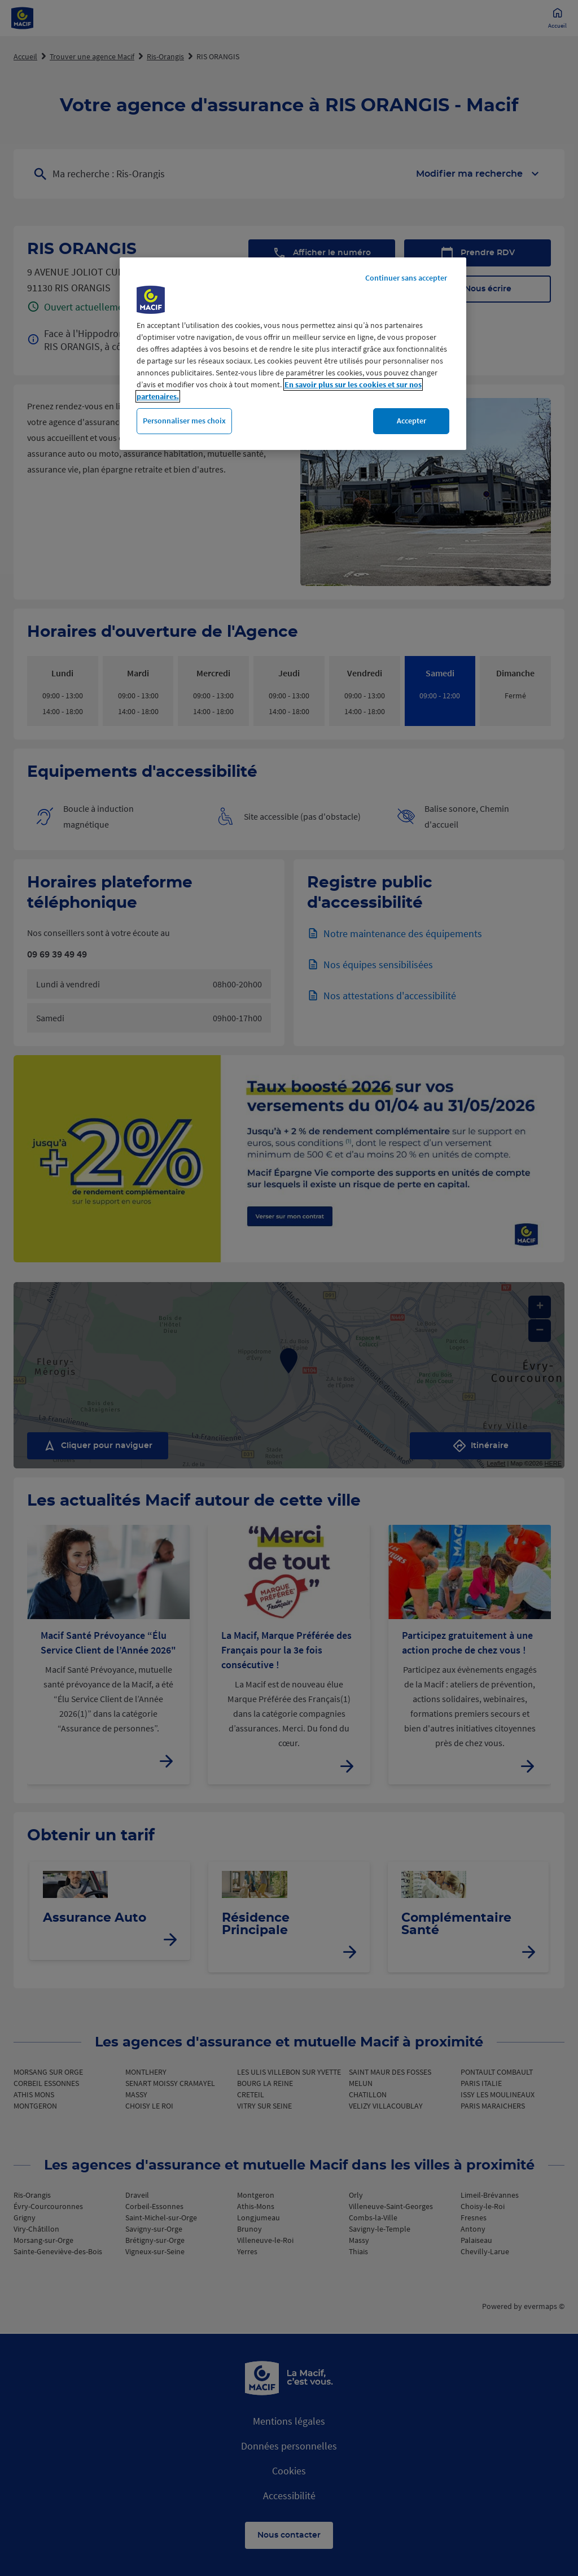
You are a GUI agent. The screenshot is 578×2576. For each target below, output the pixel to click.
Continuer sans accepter (406, 278)
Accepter (411, 421)
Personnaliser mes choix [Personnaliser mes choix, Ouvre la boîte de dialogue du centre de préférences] (184, 421)
